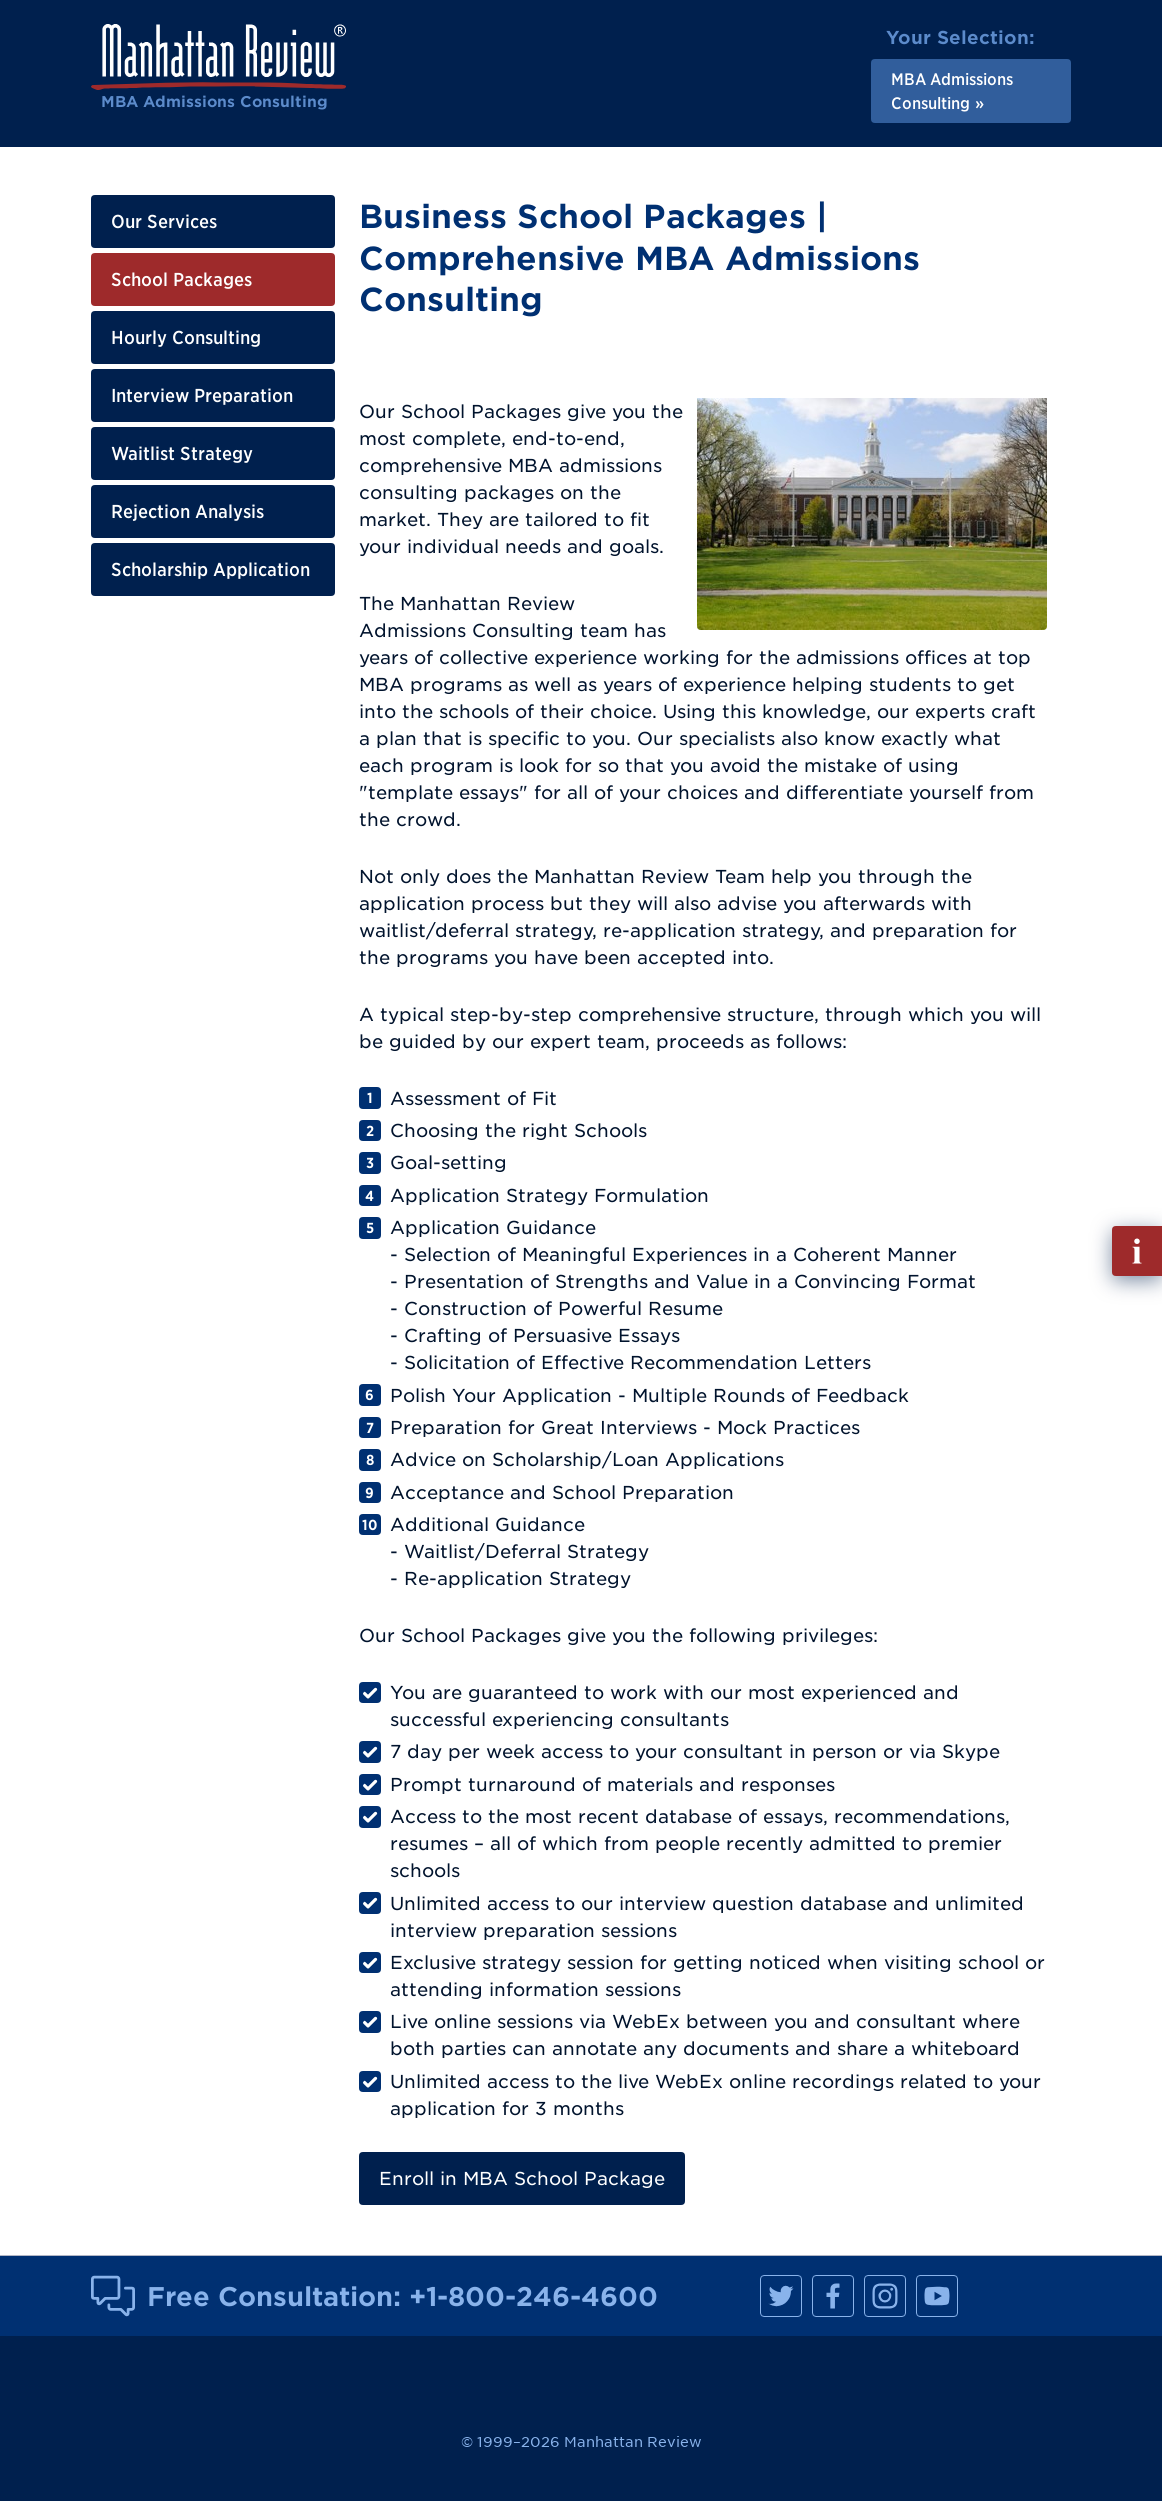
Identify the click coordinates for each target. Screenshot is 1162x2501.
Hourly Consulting (186, 337)
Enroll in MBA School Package (522, 2178)
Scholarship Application (210, 569)
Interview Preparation (202, 395)
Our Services (164, 221)
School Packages (181, 279)
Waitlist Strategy (182, 453)
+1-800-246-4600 (533, 2296)
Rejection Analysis (187, 511)
